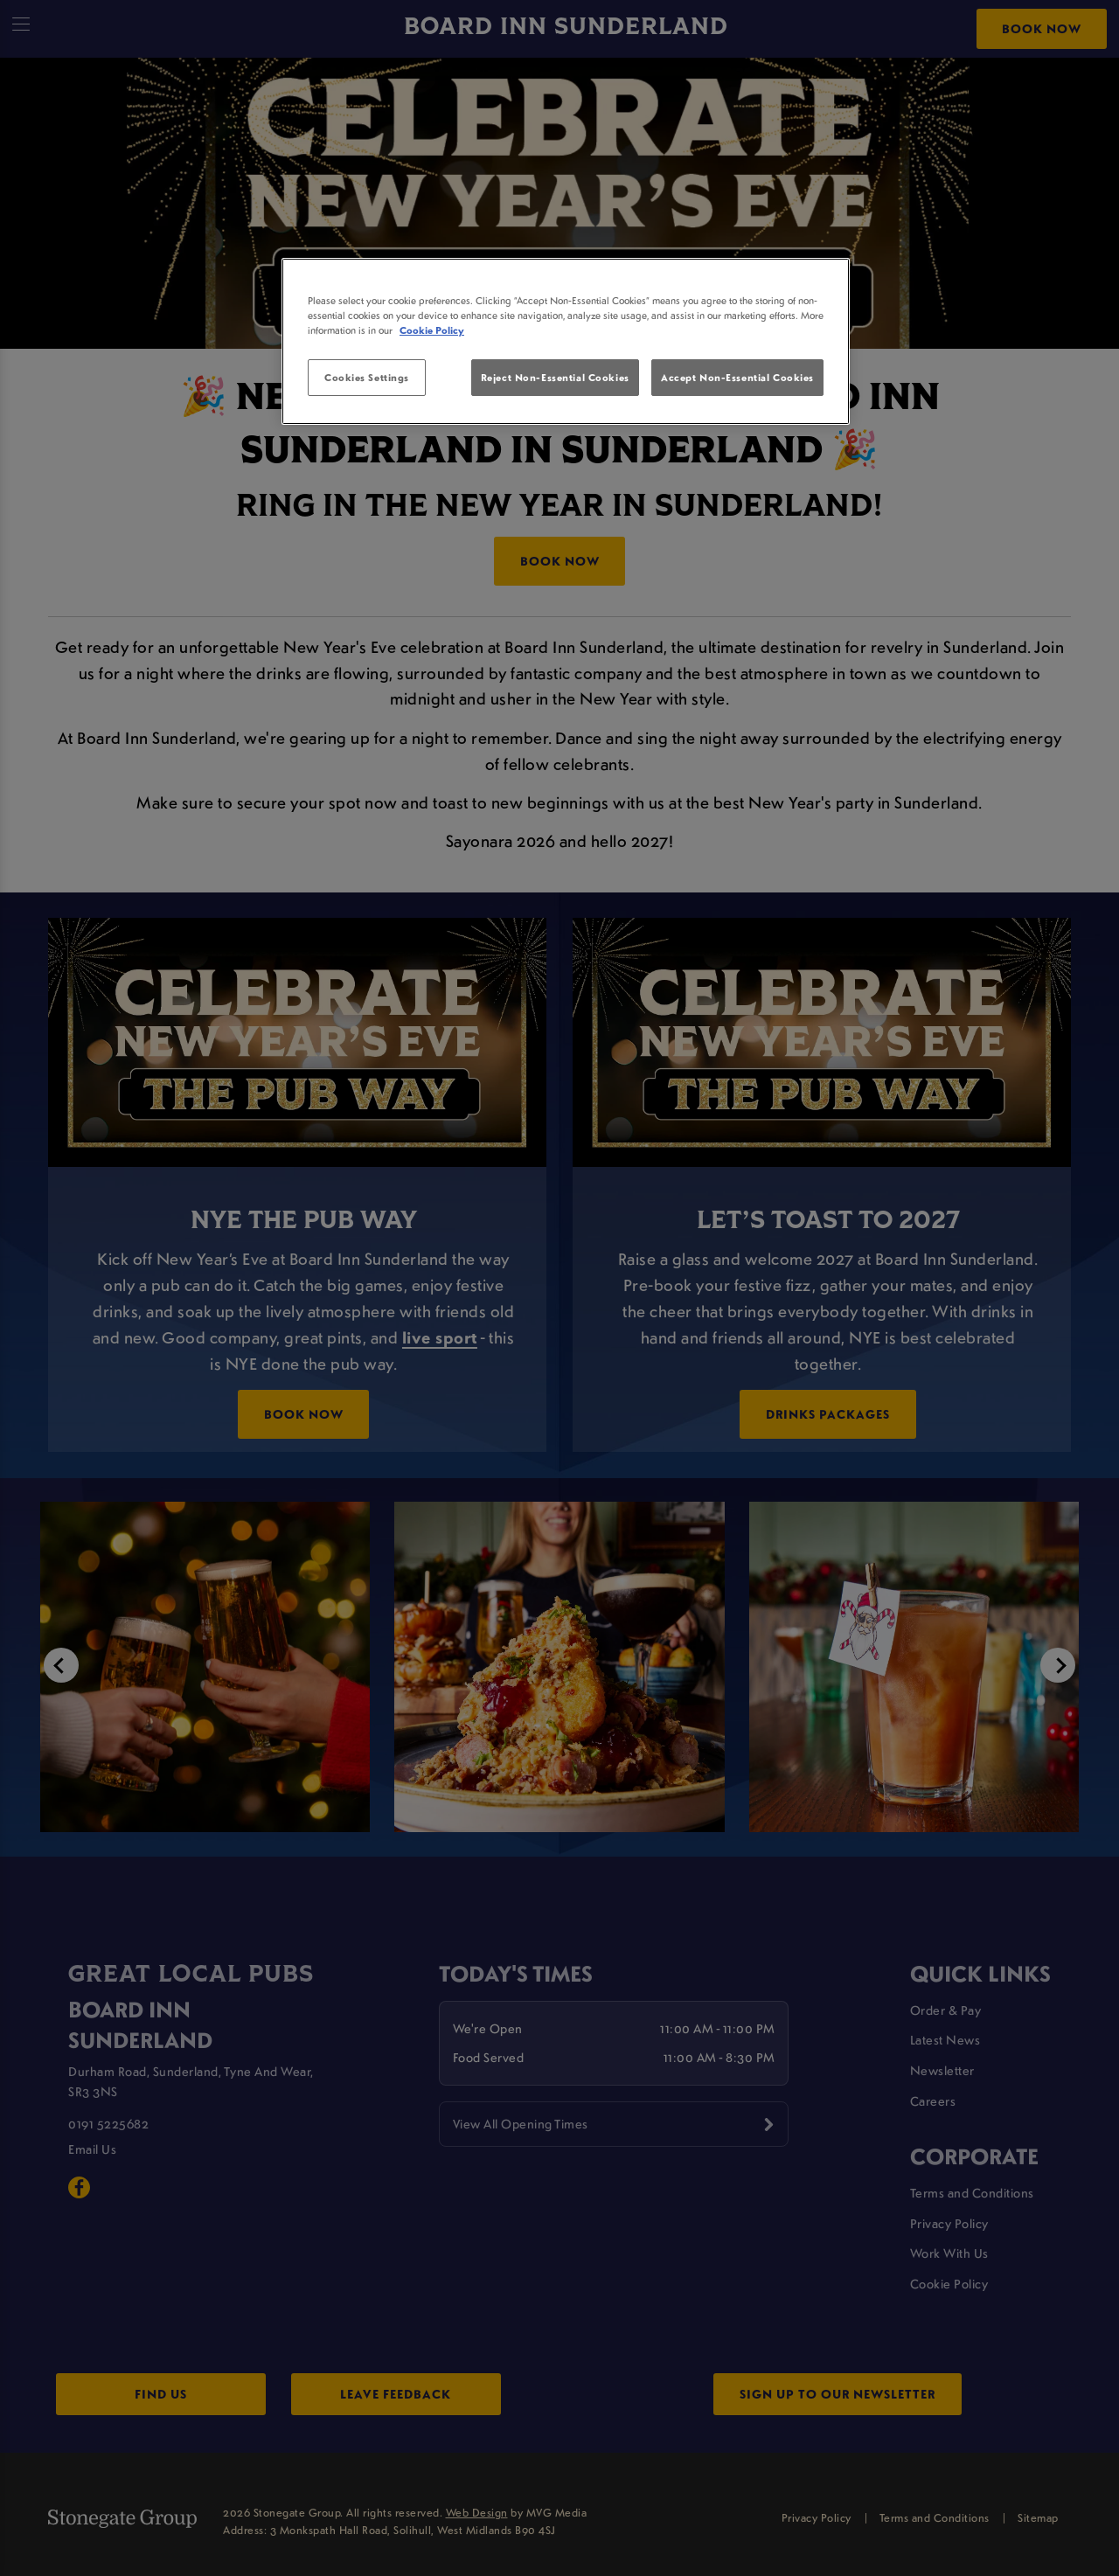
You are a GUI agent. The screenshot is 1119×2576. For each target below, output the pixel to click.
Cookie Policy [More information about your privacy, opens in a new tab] (432, 330)
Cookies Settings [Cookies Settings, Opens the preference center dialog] (366, 377)
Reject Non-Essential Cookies (555, 377)
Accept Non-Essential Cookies (737, 377)
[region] (565, 342)
